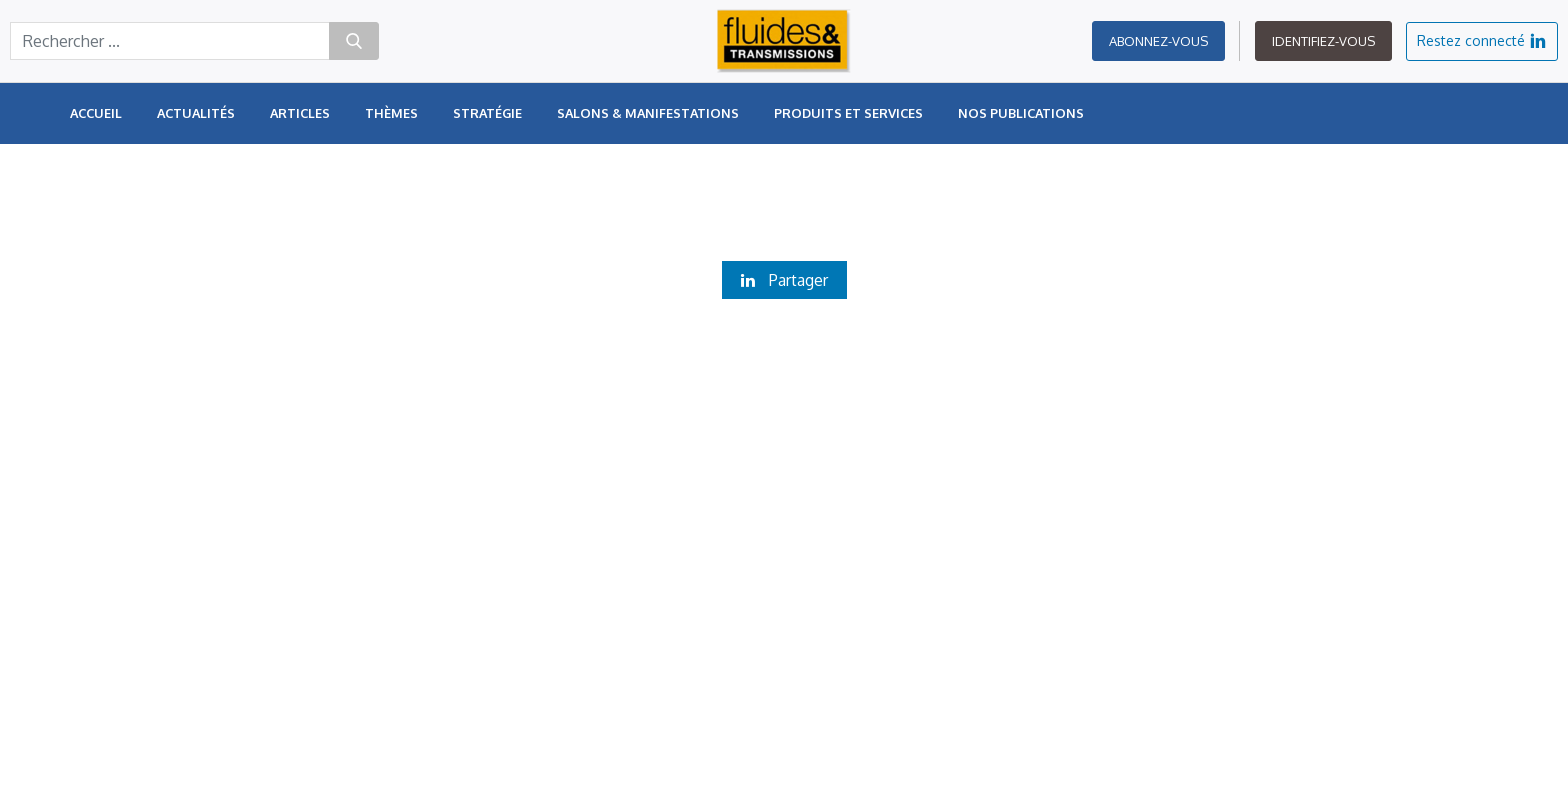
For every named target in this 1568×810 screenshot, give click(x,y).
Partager (784, 280)
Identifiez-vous (1323, 50)
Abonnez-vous (1158, 50)
